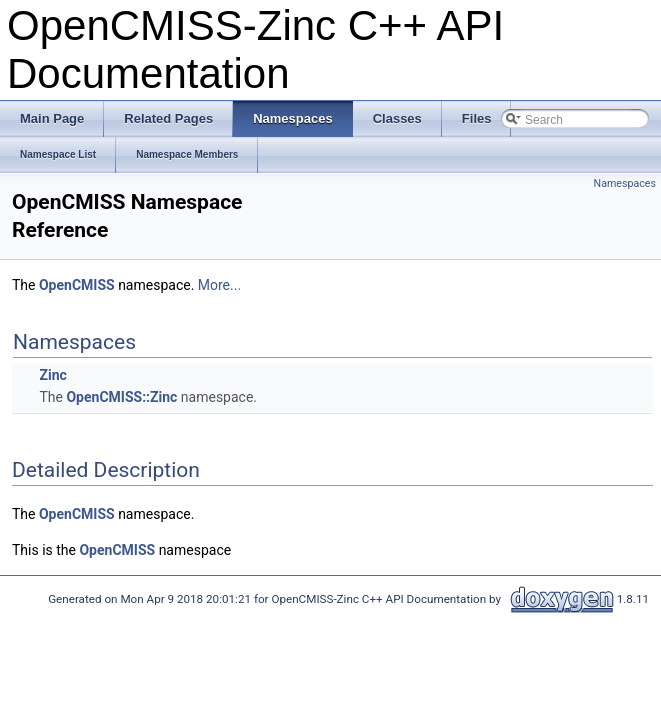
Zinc (52, 375)
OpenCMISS (77, 285)
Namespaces (625, 183)
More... (219, 285)
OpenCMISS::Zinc (121, 397)
